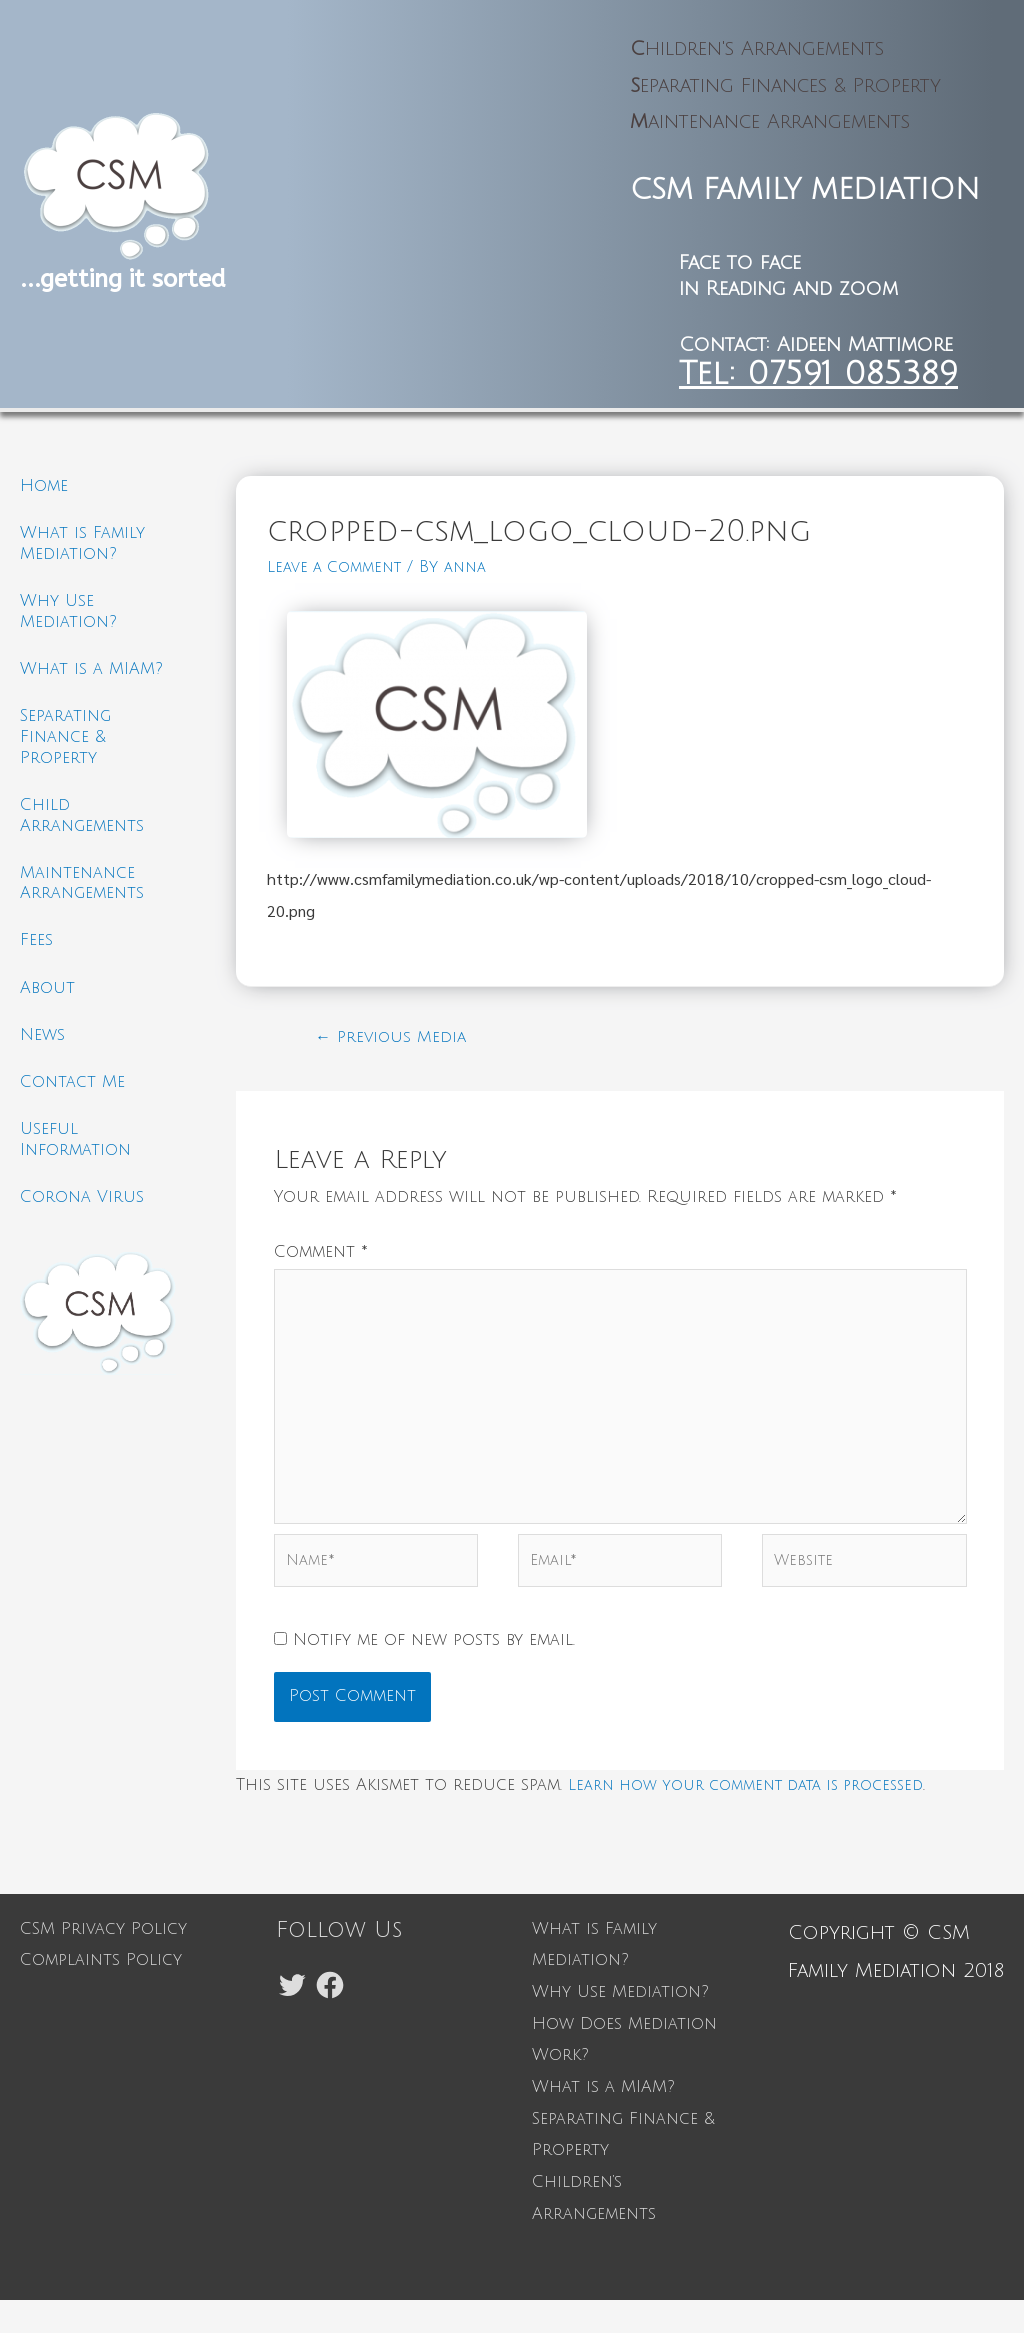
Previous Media (396, 1038)
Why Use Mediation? (620, 2025)
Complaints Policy (101, 1993)
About (47, 1008)
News (42, 1057)
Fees (36, 958)
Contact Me (72, 1107)
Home (44, 486)
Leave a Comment (340, 567)
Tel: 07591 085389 (818, 373)
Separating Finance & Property (65, 747)
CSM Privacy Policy (103, 1962)
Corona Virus (82, 1227)
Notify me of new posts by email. (434, 1673)
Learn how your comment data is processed (763, 1818)
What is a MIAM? (91, 677)
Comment (321, 1256)
